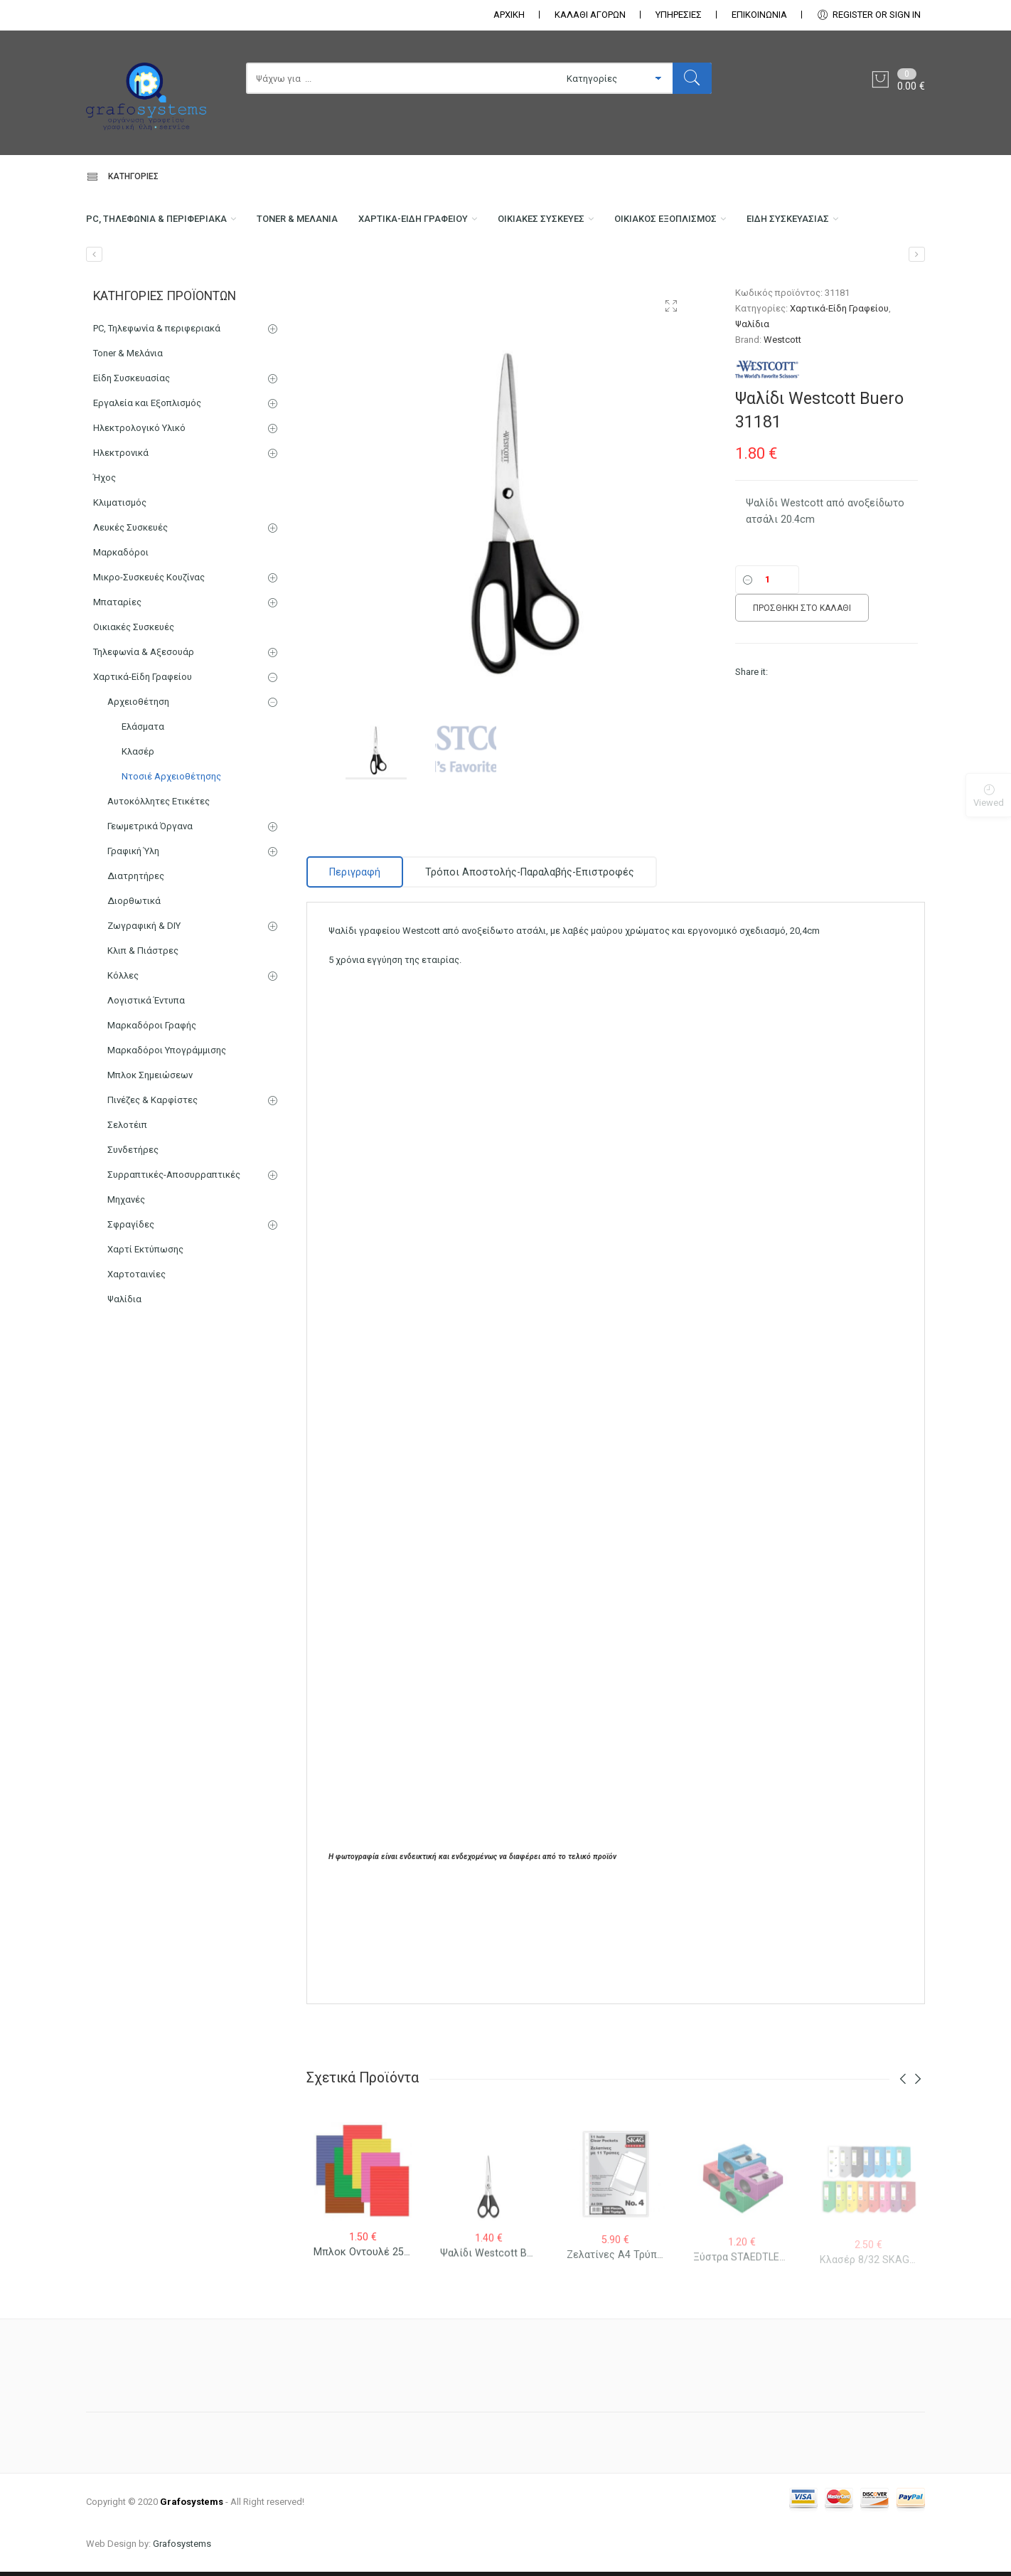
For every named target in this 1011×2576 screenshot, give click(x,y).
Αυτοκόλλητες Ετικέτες (158, 867)
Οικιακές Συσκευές (601, 224)
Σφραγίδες (130, 1290)
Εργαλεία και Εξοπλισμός (147, 469)
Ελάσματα (143, 792)
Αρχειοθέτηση (138, 767)
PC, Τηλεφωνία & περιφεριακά (165, 224)
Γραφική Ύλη (133, 917)
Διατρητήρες (135, 942)
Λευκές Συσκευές (130, 593)
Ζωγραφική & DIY (144, 991)
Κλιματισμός (119, 568)
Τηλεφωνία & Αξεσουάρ (143, 718)
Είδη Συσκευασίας (133, 281)
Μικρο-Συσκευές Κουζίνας (149, 643)
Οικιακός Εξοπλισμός (743, 224)
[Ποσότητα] (767, 646)
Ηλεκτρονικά (121, 518)
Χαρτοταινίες (136, 1340)
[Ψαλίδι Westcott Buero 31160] (917, 320)
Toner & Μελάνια (324, 224)
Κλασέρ (138, 817)
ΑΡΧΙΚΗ (509, 14)
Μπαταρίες (117, 668)
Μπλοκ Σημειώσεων (150, 1141)
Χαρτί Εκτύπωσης (145, 1315)
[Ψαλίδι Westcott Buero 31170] (94, 320)
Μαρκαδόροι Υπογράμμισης (166, 1116)
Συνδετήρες (133, 1215)
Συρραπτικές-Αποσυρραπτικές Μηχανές (173, 1253)
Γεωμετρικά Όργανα (150, 892)
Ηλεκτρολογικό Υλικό (139, 494)
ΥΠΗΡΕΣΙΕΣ (679, 14)
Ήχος (104, 543)
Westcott (782, 405)
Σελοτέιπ (127, 1191)
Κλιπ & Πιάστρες (142, 1016)
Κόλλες (123, 1041)
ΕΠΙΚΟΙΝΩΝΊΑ (759, 14)
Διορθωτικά (134, 967)
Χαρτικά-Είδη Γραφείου (456, 224)
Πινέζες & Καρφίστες (152, 1166)
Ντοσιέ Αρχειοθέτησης (171, 842)
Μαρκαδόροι (121, 618)
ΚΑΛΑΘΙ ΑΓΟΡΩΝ (590, 14)
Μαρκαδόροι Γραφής (151, 1091)
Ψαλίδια (752, 390)
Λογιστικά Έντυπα (146, 1066)
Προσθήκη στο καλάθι (802, 674)
